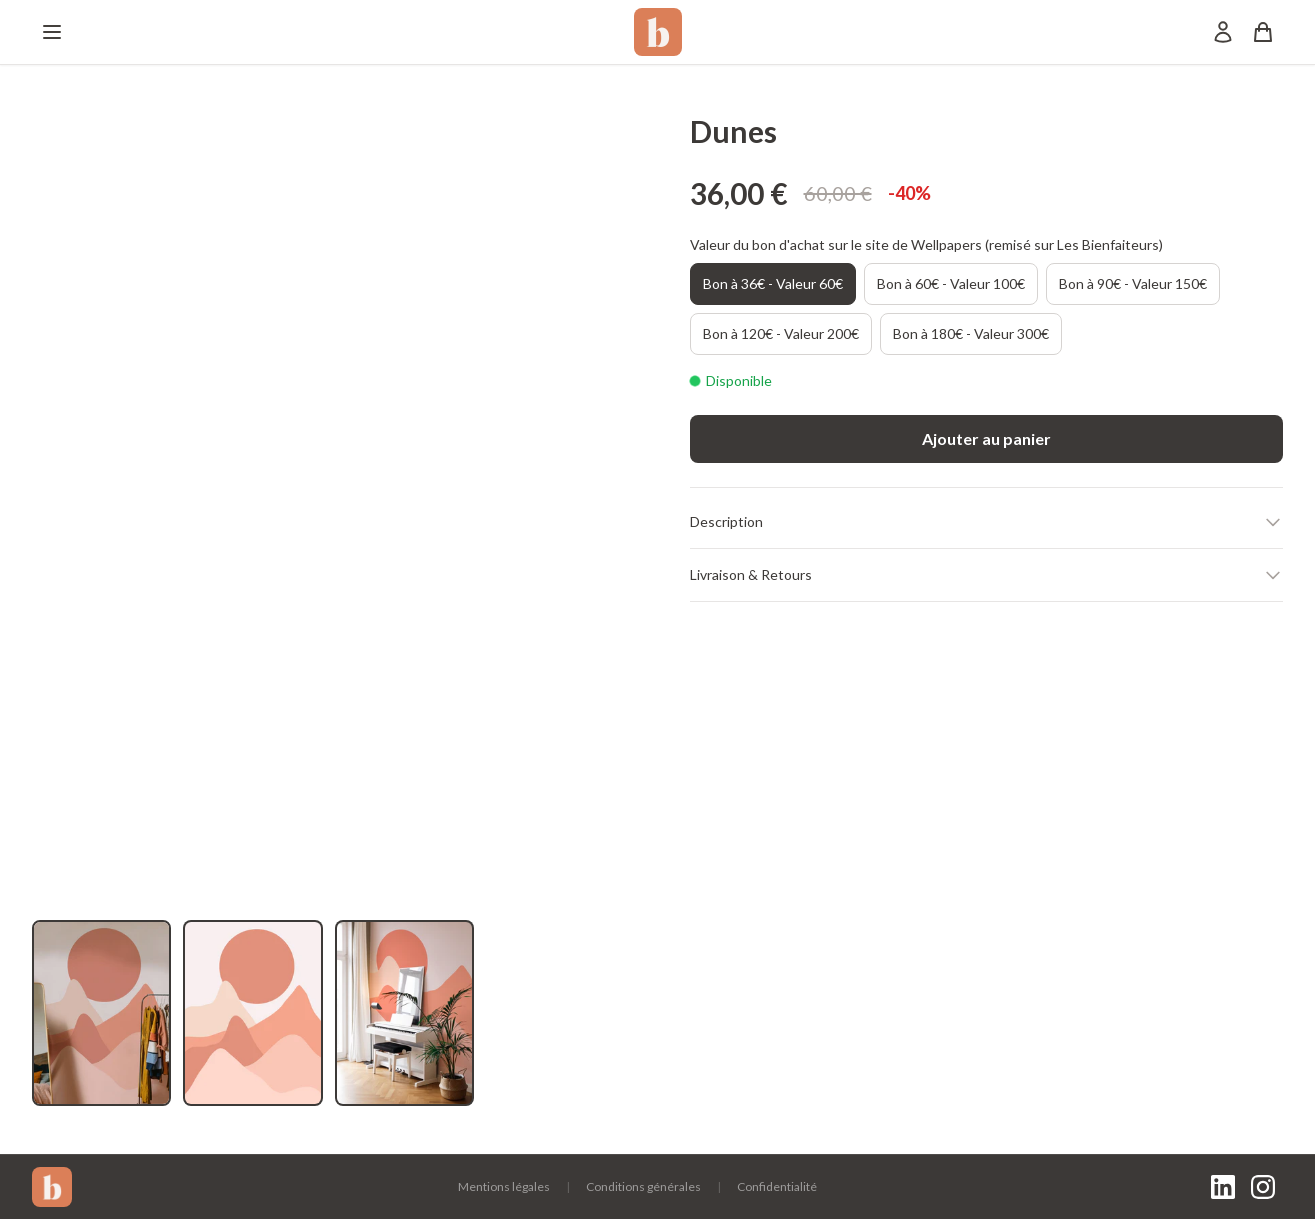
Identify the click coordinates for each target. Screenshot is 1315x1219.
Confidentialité (777, 1186)
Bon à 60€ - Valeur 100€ (951, 283)
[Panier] (1263, 32)
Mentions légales (504, 1186)
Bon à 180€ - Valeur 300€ (971, 333)
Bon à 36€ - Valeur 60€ (773, 283)
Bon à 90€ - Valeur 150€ (1133, 283)
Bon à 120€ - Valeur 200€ (781, 333)
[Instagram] (1263, 1187)
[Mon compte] (1223, 32)
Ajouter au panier (986, 438)
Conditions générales (643, 1186)
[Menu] (52, 32)
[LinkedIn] (1223, 1187)
